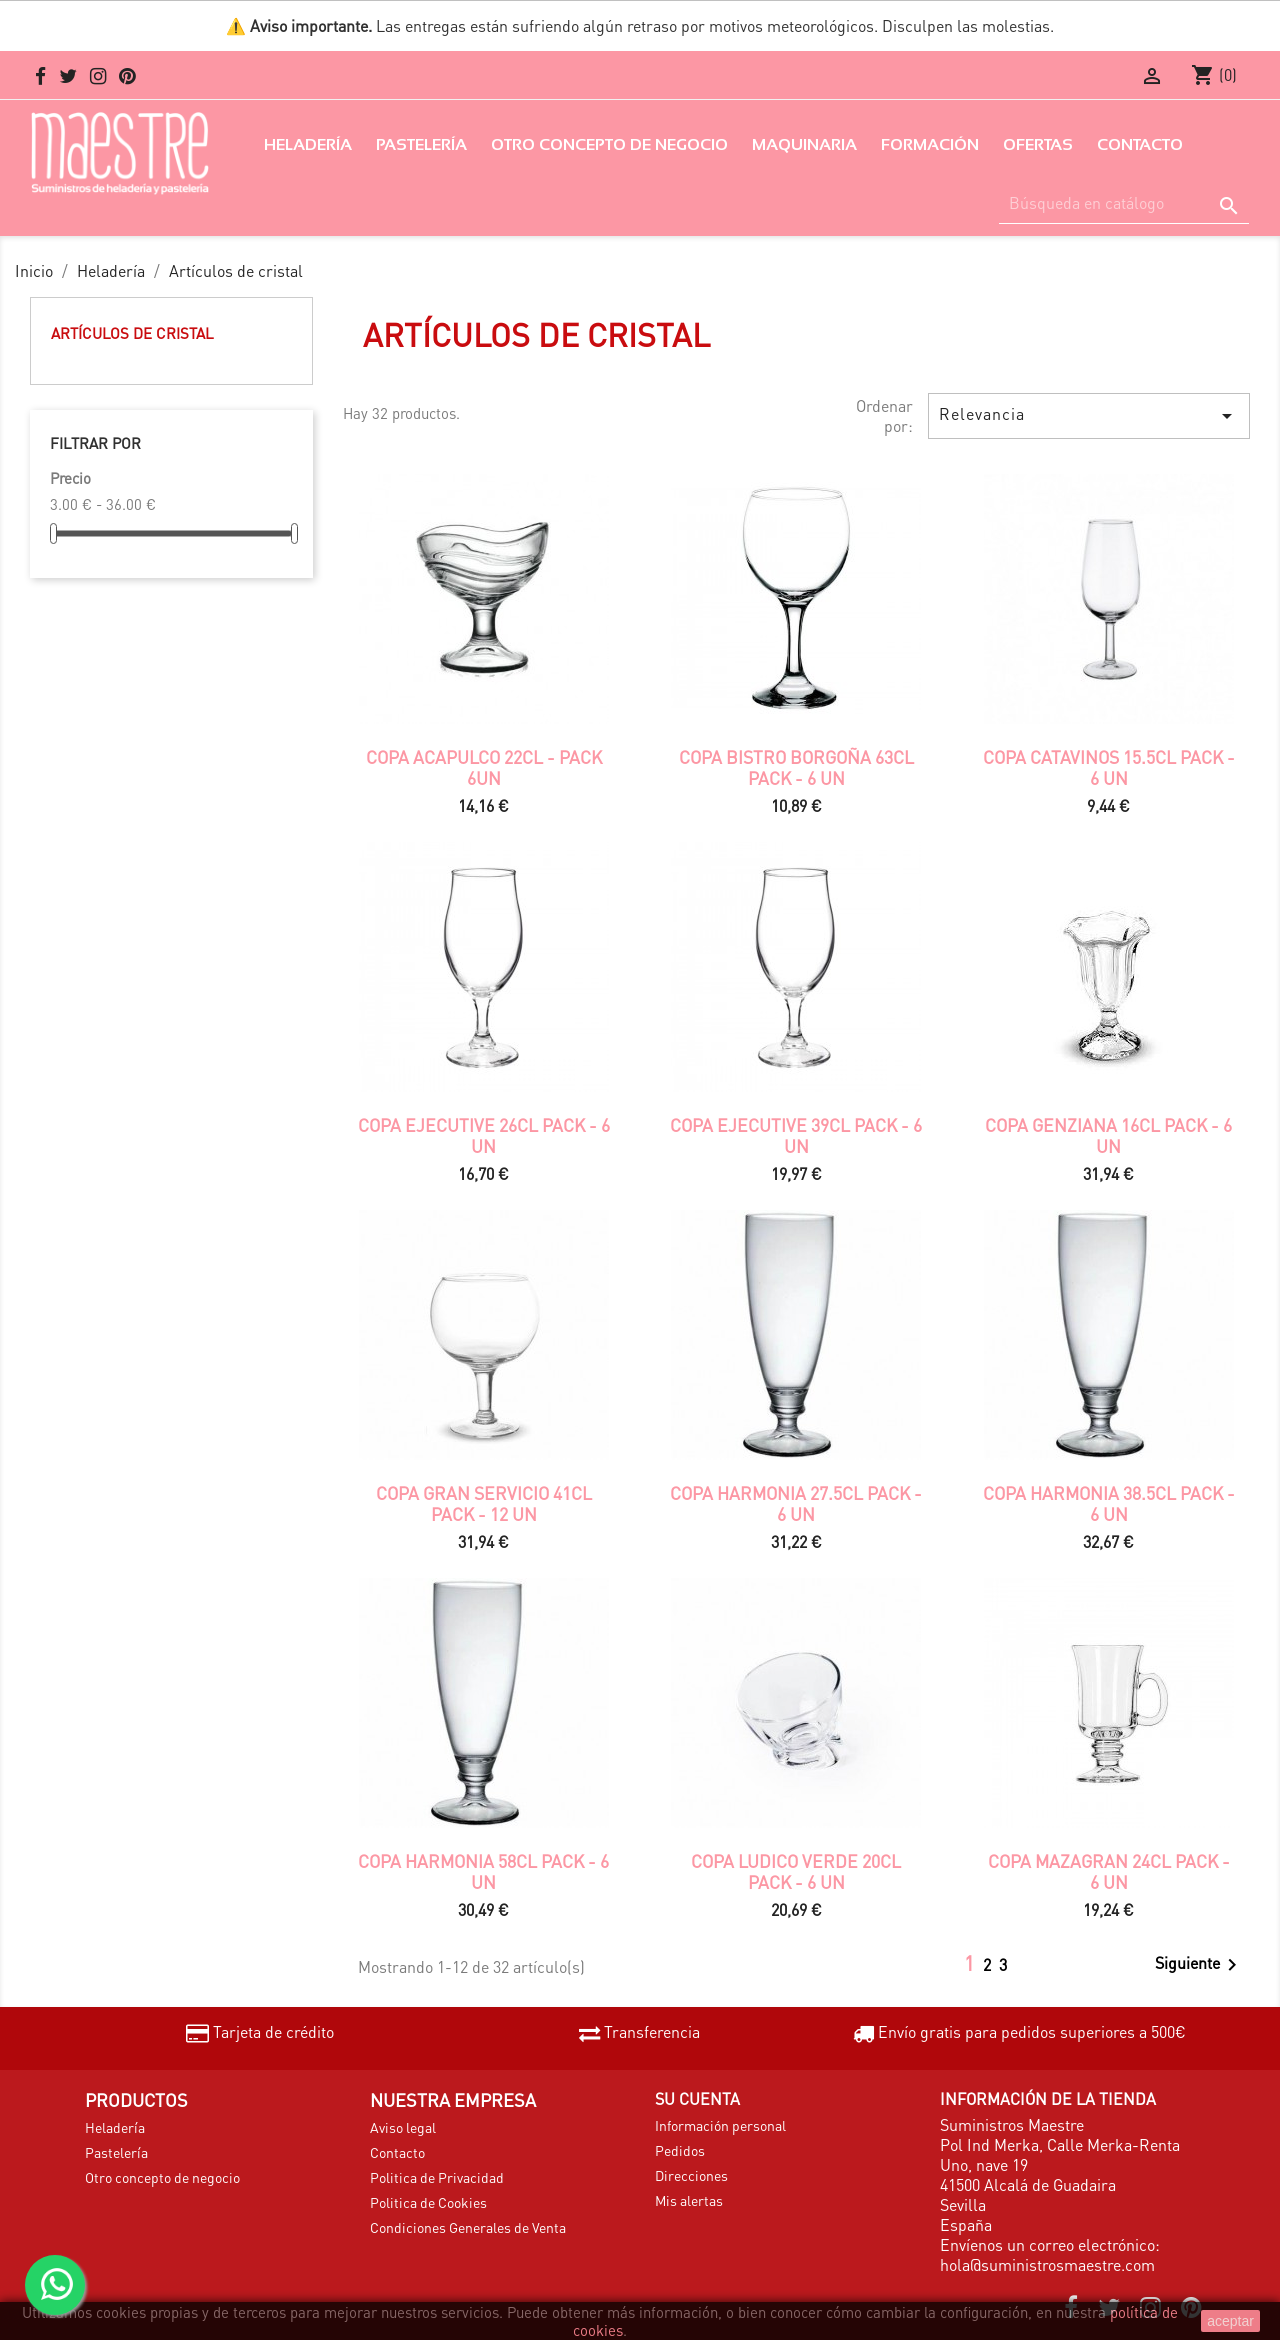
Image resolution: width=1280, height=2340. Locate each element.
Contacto (1140, 144)
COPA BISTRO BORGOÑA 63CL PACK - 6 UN (796, 767)
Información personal (720, 2125)
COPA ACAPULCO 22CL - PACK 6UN (484, 767)
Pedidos (680, 2150)
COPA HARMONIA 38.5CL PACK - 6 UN (1109, 1503)
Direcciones (691, 2175)
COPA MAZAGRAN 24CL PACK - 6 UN (1109, 1871)
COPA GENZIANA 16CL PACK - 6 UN (1108, 1135)
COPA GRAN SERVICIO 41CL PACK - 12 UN (484, 1503)
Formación (930, 144)
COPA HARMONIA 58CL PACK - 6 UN (483, 1871)
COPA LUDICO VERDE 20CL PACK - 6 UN (796, 1871)
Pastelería (421, 144)
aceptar (1230, 2321)
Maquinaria (804, 144)
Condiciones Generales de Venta (468, 2227)
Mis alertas (689, 2200)
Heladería (308, 144)
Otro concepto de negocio (609, 144)
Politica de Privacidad (437, 2177)
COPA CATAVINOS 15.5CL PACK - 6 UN (1109, 767)
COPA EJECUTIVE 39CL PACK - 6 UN (796, 1135)
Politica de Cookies (428, 2202)
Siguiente (1199, 1965)
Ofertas (1038, 144)
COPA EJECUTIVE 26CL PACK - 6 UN (484, 1135)
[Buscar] (1124, 203)
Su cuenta (697, 2098)
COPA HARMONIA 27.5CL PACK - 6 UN (796, 1503)
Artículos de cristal (132, 333)
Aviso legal (403, 2127)
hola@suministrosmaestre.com (1047, 2264)
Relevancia (1089, 415)
